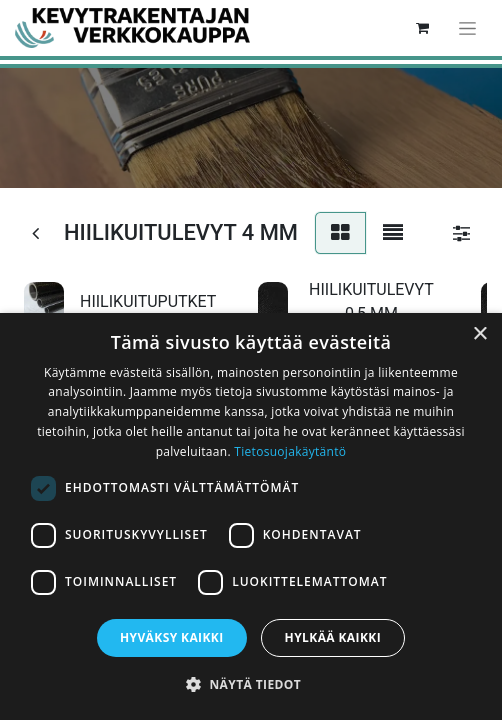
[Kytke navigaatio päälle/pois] (467, 28)
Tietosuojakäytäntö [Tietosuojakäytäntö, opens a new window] (290, 451)
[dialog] (251, 516)
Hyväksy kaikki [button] (172, 637)
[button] (251, 684)
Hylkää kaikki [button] (333, 637)
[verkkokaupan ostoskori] (422, 28)
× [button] (479, 334)
